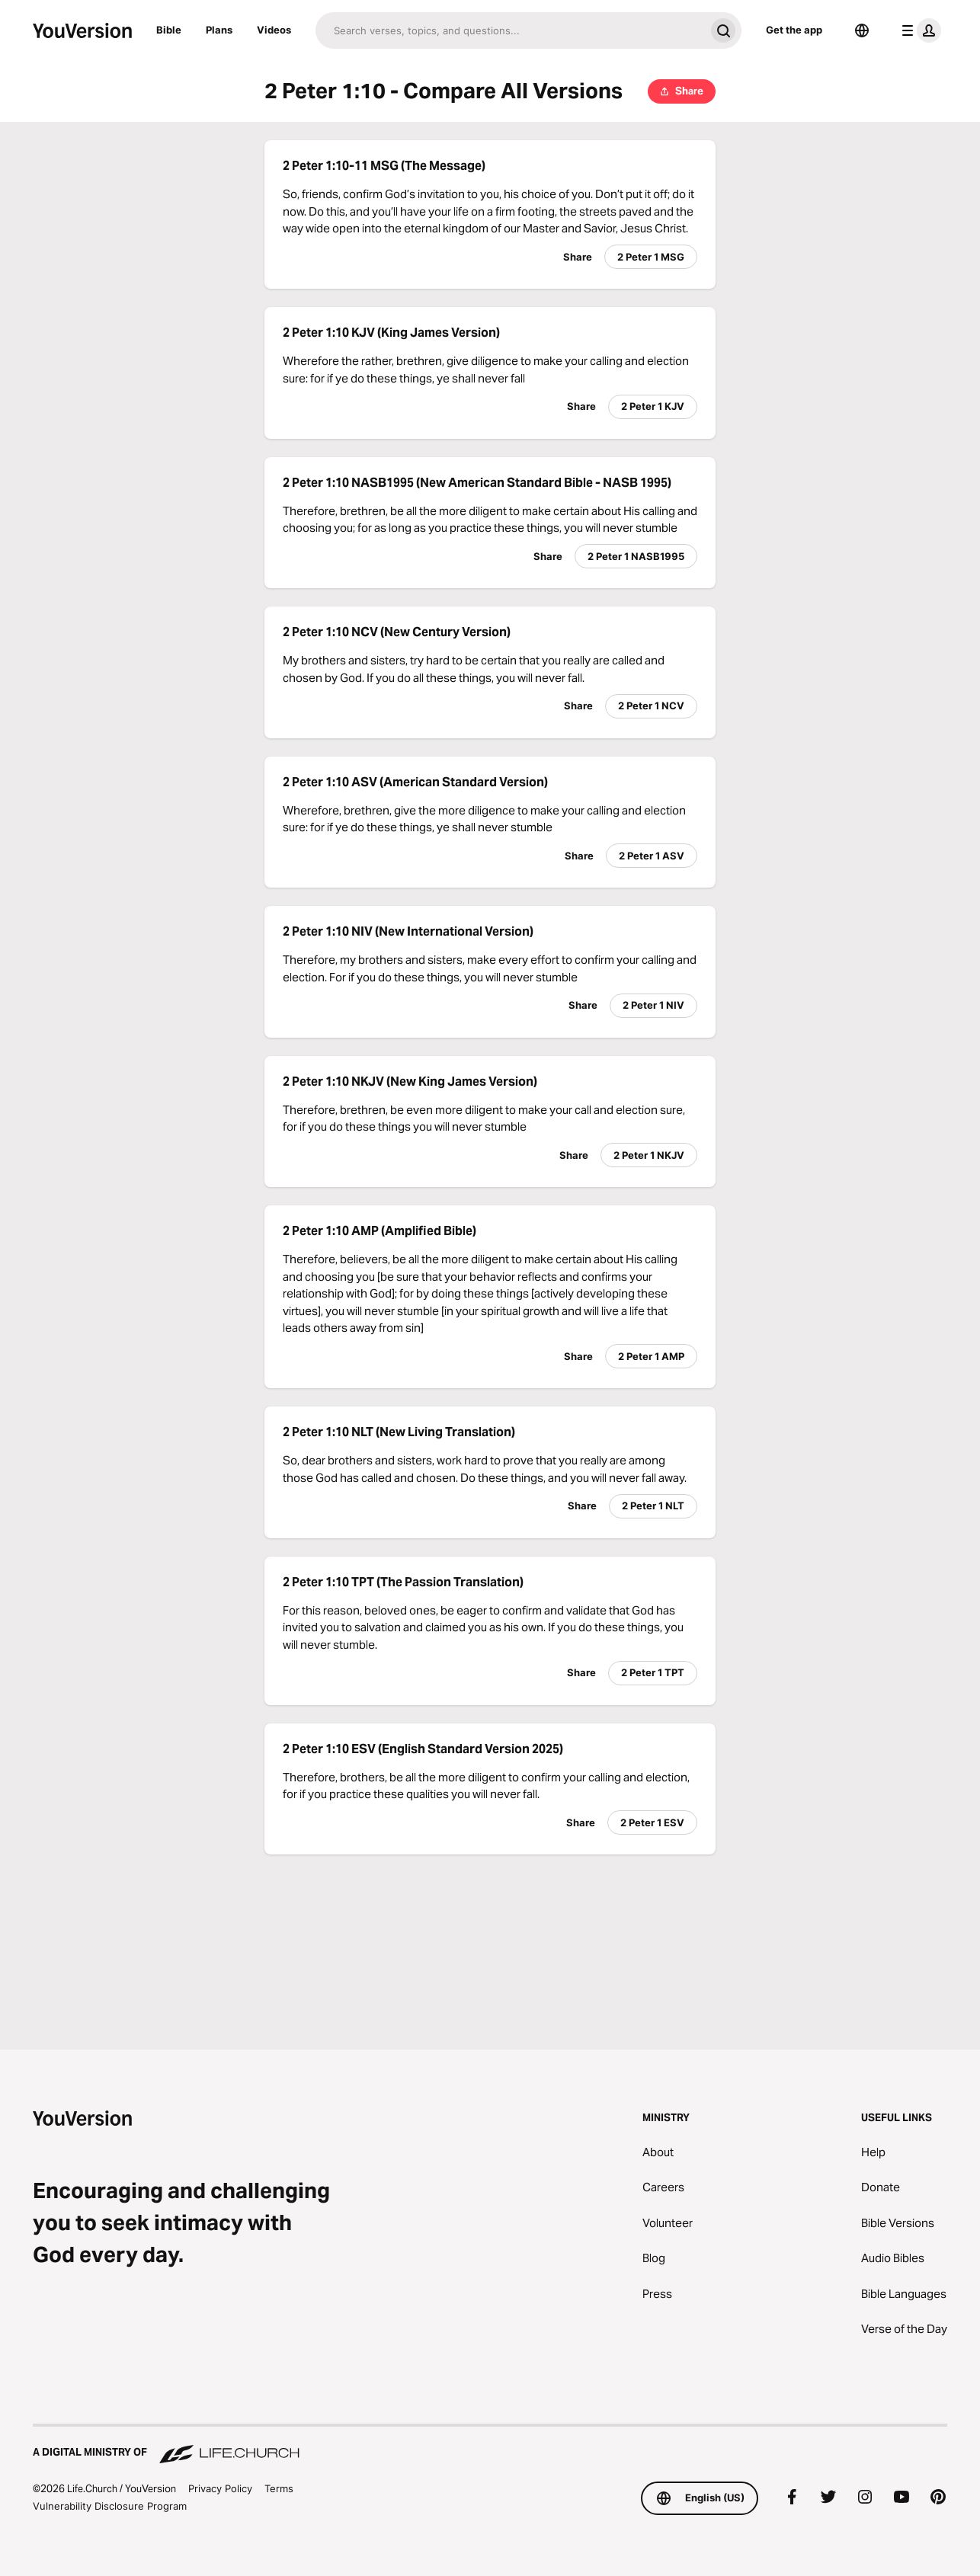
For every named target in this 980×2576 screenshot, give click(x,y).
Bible (168, 30)
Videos (274, 30)
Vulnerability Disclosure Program (110, 2506)
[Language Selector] (862, 30)
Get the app (794, 30)
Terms (278, 2488)
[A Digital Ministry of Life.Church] (490, 2445)
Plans (219, 30)
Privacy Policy (220, 2488)
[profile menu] (918, 30)
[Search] (510, 30)
